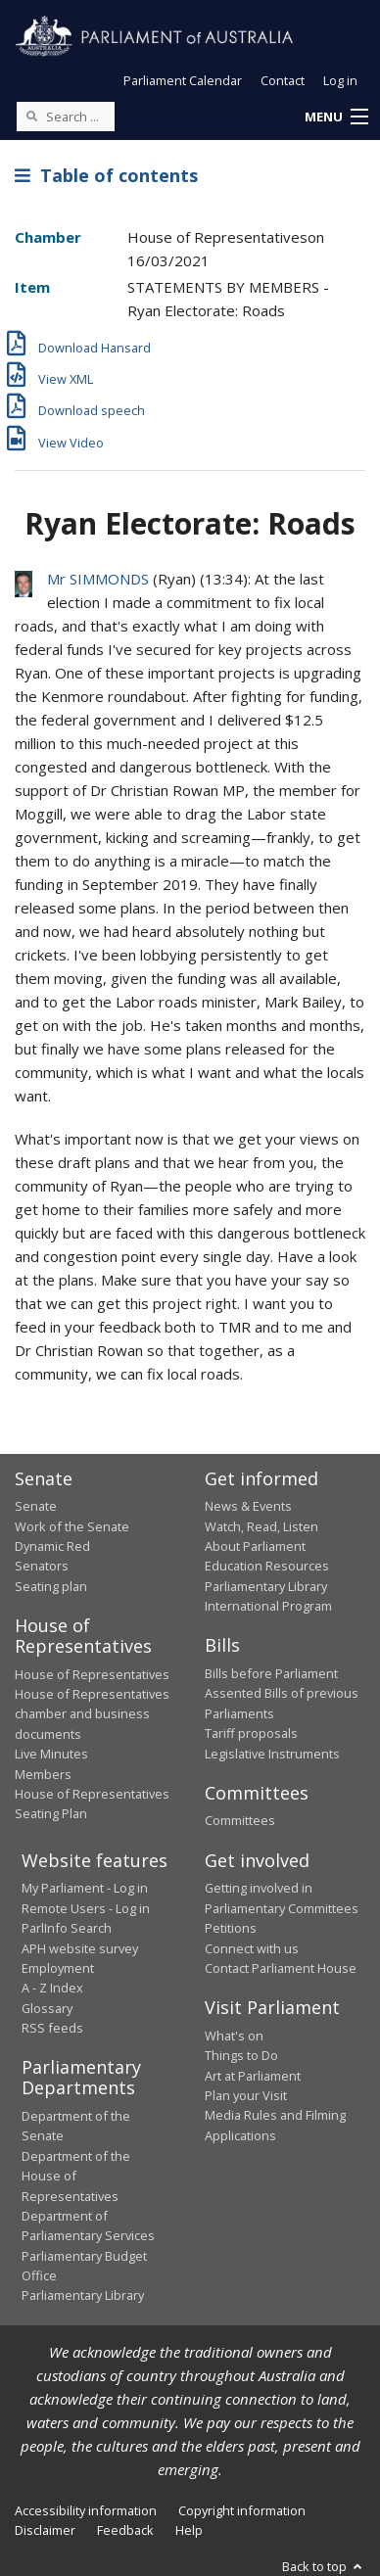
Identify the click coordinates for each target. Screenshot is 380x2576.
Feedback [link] (125, 2530)
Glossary (47, 2008)
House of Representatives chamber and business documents (92, 1714)
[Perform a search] (31, 115)
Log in (340, 80)
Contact (283, 80)
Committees (240, 1820)
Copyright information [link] (242, 2510)
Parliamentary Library (266, 1586)
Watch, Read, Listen (261, 1526)
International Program (268, 1606)
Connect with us (252, 1948)
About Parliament (255, 1546)
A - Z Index (52, 1987)
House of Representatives (92, 1674)
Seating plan (51, 1586)
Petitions (231, 1928)
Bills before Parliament (271, 1673)
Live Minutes (51, 1753)
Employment (58, 1968)
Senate (36, 1506)
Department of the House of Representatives (76, 2176)
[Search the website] (66, 116)
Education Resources (267, 1565)
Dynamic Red (52, 1546)
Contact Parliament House (280, 1968)
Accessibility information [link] (86, 2510)
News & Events (248, 1506)
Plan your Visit (246, 2095)
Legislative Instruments (272, 1753)
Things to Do (241, 2055)
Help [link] (189, 2530)
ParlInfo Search (67, 1928)
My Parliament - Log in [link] (85, 1888)
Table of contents (106, 175)
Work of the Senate (72, 1526)
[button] (336, 117)
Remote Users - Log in (86, 1908)
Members (43, 1774)
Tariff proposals (251, 1733)
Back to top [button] (323, 2566)
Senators (42, 1565)
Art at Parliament (253, 2075)
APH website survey (80, 1948)
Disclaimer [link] (45, 2530)
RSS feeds (52, 2028)
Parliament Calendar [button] (182, 80)
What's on (234, 2035)
